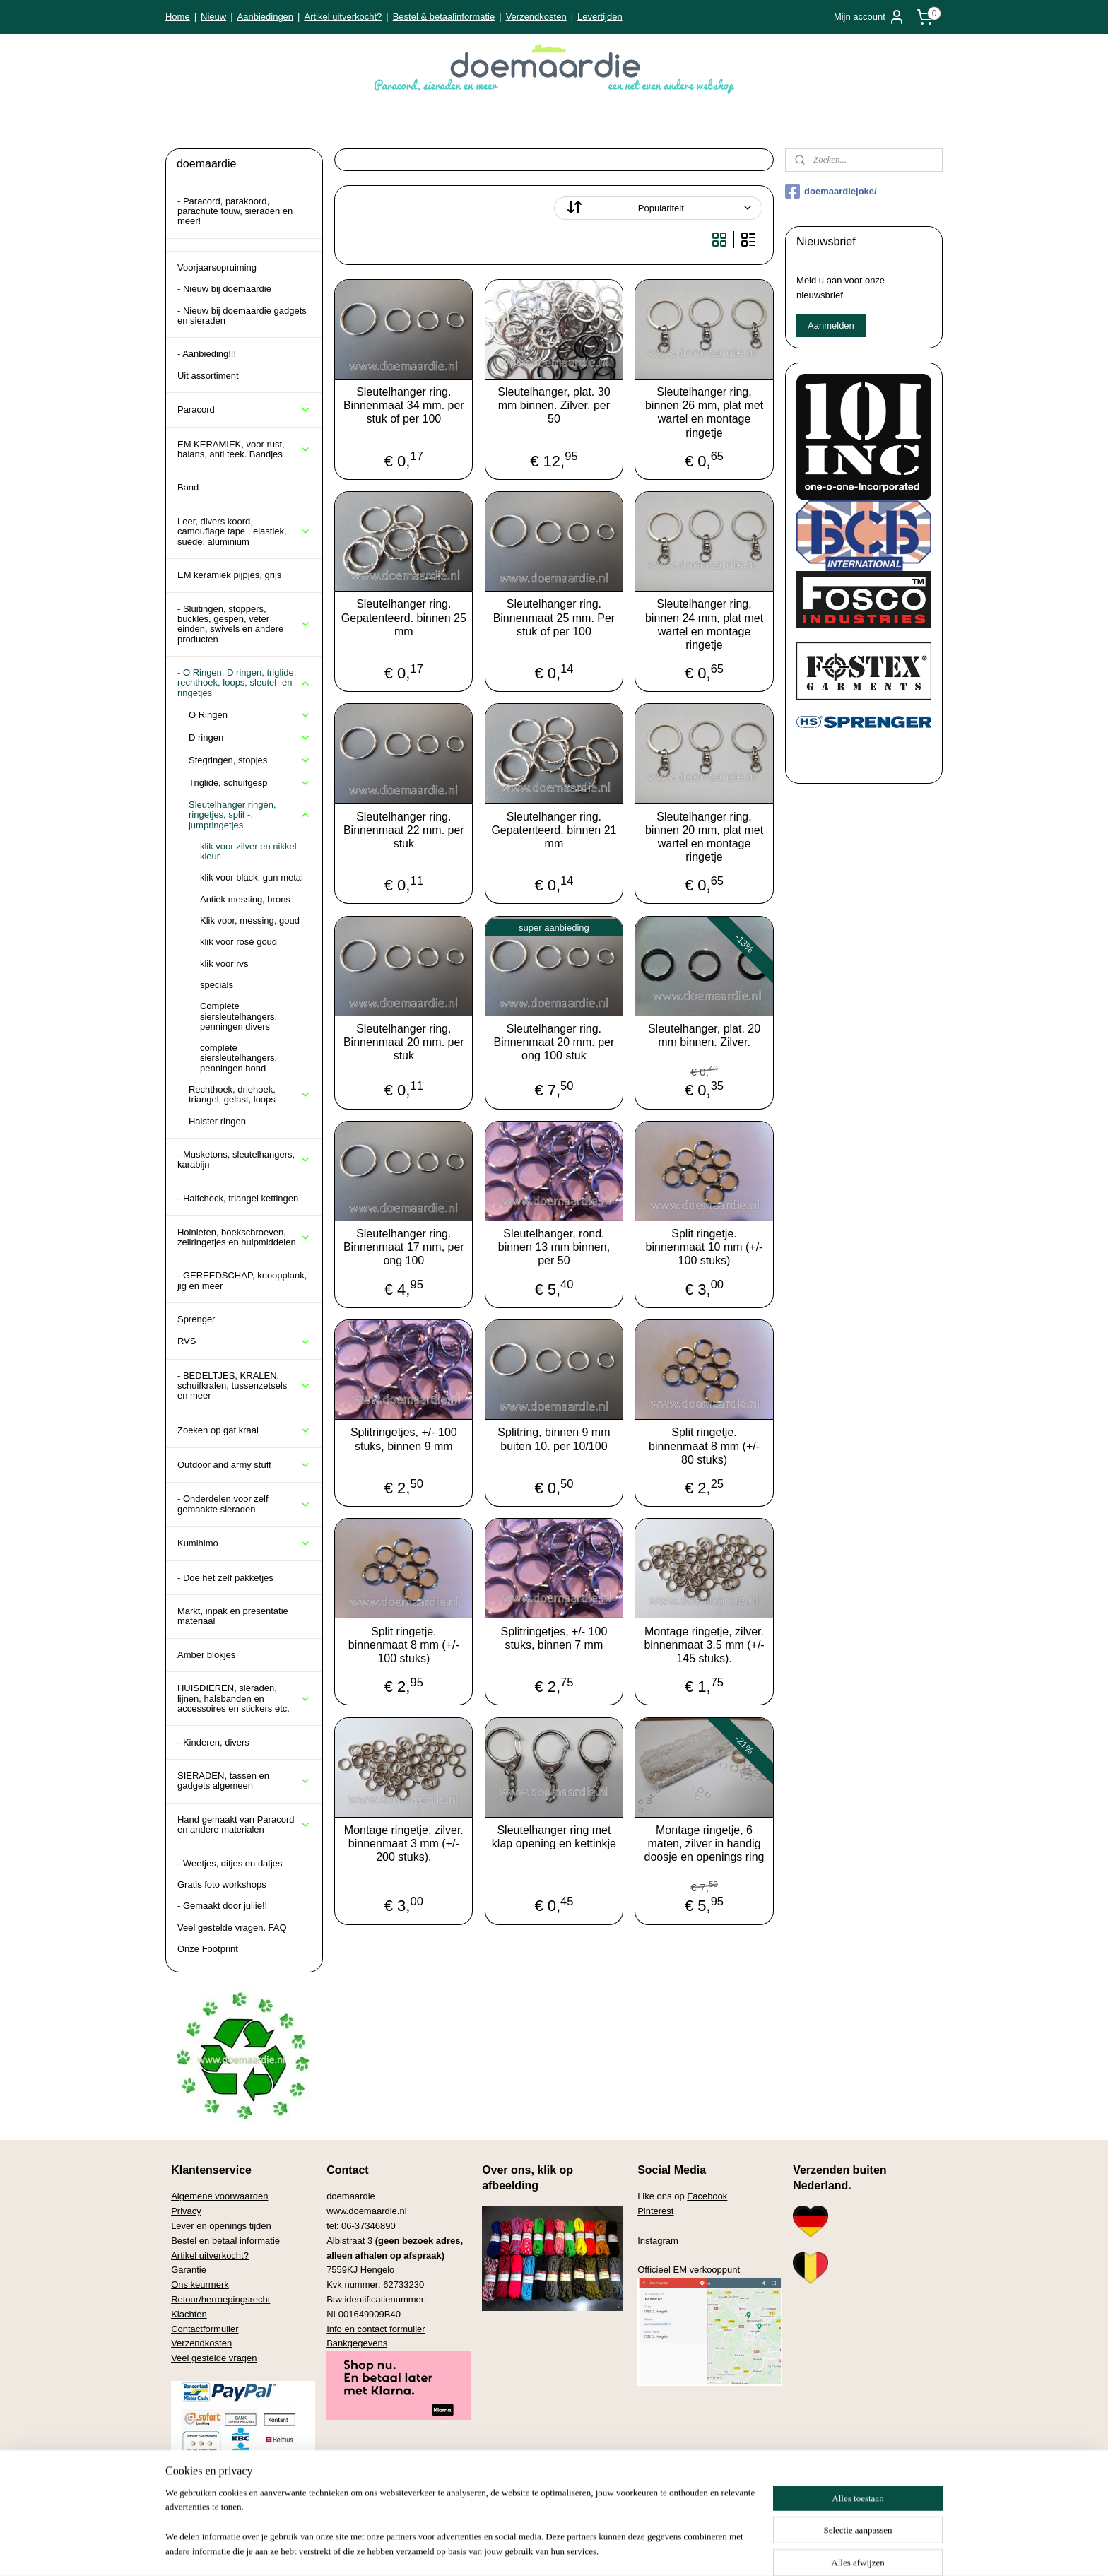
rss (532, 2550)
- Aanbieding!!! (206, 353)
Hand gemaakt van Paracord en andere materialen (244, 1824)
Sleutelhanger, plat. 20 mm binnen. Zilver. (704, 1035)
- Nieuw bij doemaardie (224, 288)
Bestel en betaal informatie (225, 2240)
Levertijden (600, 16)
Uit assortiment (208, 375)
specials (216, 985)
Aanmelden (831, 325)
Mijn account (869, 16)
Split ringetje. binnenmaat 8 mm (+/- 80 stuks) (704, 1445)
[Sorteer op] (658, 208)
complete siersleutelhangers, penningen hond (238, 1058)
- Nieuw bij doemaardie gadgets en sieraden (242, 315)
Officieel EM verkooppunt (688, 2269)
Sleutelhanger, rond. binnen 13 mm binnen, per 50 (554, 1247)
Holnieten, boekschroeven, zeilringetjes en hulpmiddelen (244, 1237)
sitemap (507, 2550)
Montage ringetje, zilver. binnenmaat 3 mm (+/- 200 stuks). (404, 1843)
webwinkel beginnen (579, 2550)
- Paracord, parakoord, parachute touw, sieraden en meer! (235, 211)
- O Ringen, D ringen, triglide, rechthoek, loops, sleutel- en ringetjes (244, 682)
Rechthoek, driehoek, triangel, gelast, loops (250, 1094)
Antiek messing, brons (245, 899)
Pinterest (655, 2211)
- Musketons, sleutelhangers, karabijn (244, 1159)
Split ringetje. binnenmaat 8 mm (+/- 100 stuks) (403, 1644)
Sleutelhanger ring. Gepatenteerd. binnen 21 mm (553, 830)
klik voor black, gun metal (251, 877)
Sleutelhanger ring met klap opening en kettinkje (554, 1836)
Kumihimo (244, 1543)
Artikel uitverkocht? (343, 16)
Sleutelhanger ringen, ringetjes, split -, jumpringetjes (250, 814)
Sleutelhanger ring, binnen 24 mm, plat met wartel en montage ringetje (704, 624)
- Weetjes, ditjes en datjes (230, 1863)
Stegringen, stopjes (250, 760)
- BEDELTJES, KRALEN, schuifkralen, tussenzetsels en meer (244, 1385)
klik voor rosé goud (238, 941)
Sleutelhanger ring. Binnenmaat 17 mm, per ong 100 (403, 1247)
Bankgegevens (356, 2343)
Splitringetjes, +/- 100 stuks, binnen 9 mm (403, 1439)
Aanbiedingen (265, 16)
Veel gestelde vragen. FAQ (232, 1927)
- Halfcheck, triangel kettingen (237, 1198)
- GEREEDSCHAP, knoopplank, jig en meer (242, 1280)
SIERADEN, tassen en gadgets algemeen (244, 1780)
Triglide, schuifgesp (250, 783)
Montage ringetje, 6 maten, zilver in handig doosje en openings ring (704, 1843)
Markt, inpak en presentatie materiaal (232, 1616)
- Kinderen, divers (213, 1742)
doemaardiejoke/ (831, 191)
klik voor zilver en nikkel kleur (248, 851)
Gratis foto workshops (221, 1884)
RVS (244, 1341)
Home (177, 16)
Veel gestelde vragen (214, 2358)
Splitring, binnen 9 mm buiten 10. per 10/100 (553, 1439)
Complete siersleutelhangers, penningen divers (238, 1016)
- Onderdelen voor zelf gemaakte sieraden (244, 1503)
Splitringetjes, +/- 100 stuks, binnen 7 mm (554, 1638)
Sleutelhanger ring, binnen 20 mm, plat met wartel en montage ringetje (704, 837)
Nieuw (213, 16)
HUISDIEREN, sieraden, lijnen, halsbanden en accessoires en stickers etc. (244, 1698)
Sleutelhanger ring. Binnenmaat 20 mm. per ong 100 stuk (554, 1042)
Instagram (657, 2240)
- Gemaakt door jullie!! (222, 1905)
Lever (182, 2226)
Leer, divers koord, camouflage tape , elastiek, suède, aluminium (244, 531)
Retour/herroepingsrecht (220, 2299)
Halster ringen (217, 1121)
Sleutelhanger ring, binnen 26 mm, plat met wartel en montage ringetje (704, 412)
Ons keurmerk (200, 2284)
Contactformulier (204, 2329)
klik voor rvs (224, 963)
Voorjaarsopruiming (217, 267)
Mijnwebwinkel (689, 2550)
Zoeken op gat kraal (244, 1430)
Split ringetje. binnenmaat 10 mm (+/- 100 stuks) (704, 1247)
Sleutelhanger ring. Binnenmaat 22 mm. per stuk (403, 830)
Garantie (188, 2269)
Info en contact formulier (375, 2329)
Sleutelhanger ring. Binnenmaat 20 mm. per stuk (403, 1042)
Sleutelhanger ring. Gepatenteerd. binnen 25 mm (403, 617)
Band (188, 487)
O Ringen (250, 715)
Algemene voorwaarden (219, 2196)
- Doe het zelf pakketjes (225, 1577)
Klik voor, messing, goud (250, 920)
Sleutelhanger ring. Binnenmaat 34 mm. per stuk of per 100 (403, 405)
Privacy (186, 2211)
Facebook (707, 2196)
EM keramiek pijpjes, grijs (229, 575)
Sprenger (196, 1319)
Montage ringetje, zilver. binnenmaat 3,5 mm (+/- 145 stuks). (704, 1644)
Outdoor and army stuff (244, 1465)
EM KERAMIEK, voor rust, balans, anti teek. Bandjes (244, 449)
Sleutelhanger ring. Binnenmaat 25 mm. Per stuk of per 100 (554, 617)
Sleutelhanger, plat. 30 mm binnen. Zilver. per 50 (553, 405)
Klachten (189, 2314)
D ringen (250, 737)
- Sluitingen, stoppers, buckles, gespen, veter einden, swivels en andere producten (244, 624)
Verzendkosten (536, 16)
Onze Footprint (207, 1948)
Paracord (244, 410)
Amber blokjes (206, 1654)
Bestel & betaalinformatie (444, 16)
